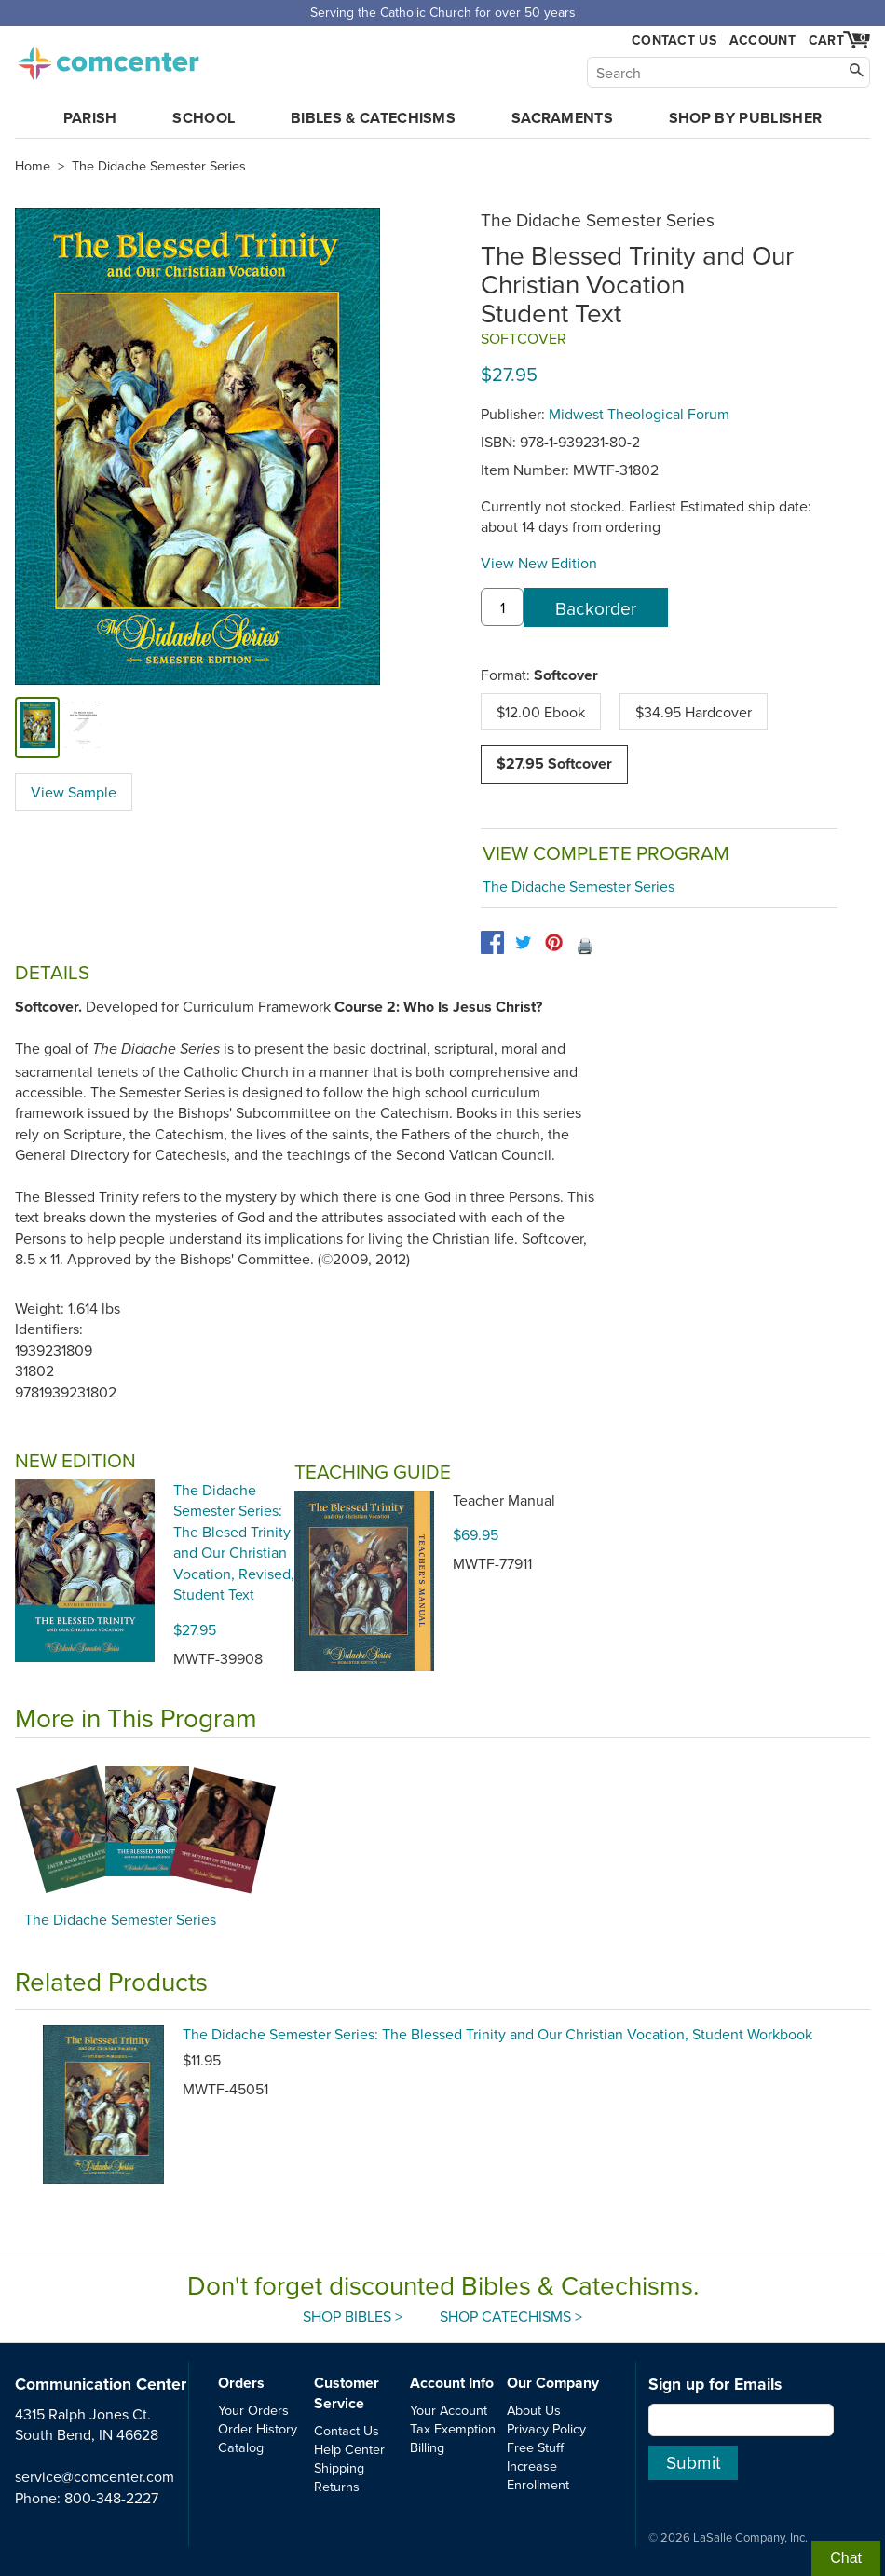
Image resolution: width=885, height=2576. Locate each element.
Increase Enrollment (538, 2475)
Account (762, 40)
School (203, 118)
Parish (90, 118)
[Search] (728, 72)
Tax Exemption (453, 2428)
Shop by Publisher (745, 118)
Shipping (339, 2467)
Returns (337, 2486)
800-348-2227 (111, 2497)
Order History (257, 2428)
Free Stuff (535, 2447)
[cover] (37, 727)
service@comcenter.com (94, 2476)
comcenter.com (108, 57)
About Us (534, 2409)
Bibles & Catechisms (373, 118)
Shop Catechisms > (511, 2316)
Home (32, 166)
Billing (427, 2447)
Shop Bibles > (352, 2316)
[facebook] (492, 942)
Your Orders (253, 2409)
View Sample (73, 792)
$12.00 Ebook (541, 712)
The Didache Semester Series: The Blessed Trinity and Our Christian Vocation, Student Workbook (497, 2034)
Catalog (241, 2447)
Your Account (448, 2409)
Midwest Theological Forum (639, 413)
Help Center (349, 2449)
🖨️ (585, 945)
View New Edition (539, 562)
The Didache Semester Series (159, 166)
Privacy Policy (546, 2428)
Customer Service (346, 2393)
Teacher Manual (504, 1500)
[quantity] (502, 607)
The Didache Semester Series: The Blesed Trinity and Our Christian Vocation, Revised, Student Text (233, 1541)
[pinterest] (553, 942)
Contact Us (674, 40)
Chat (846, 2558)
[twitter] (523, 942)
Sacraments (562, 118)
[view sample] (82, 727)
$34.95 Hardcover (693, 712)
